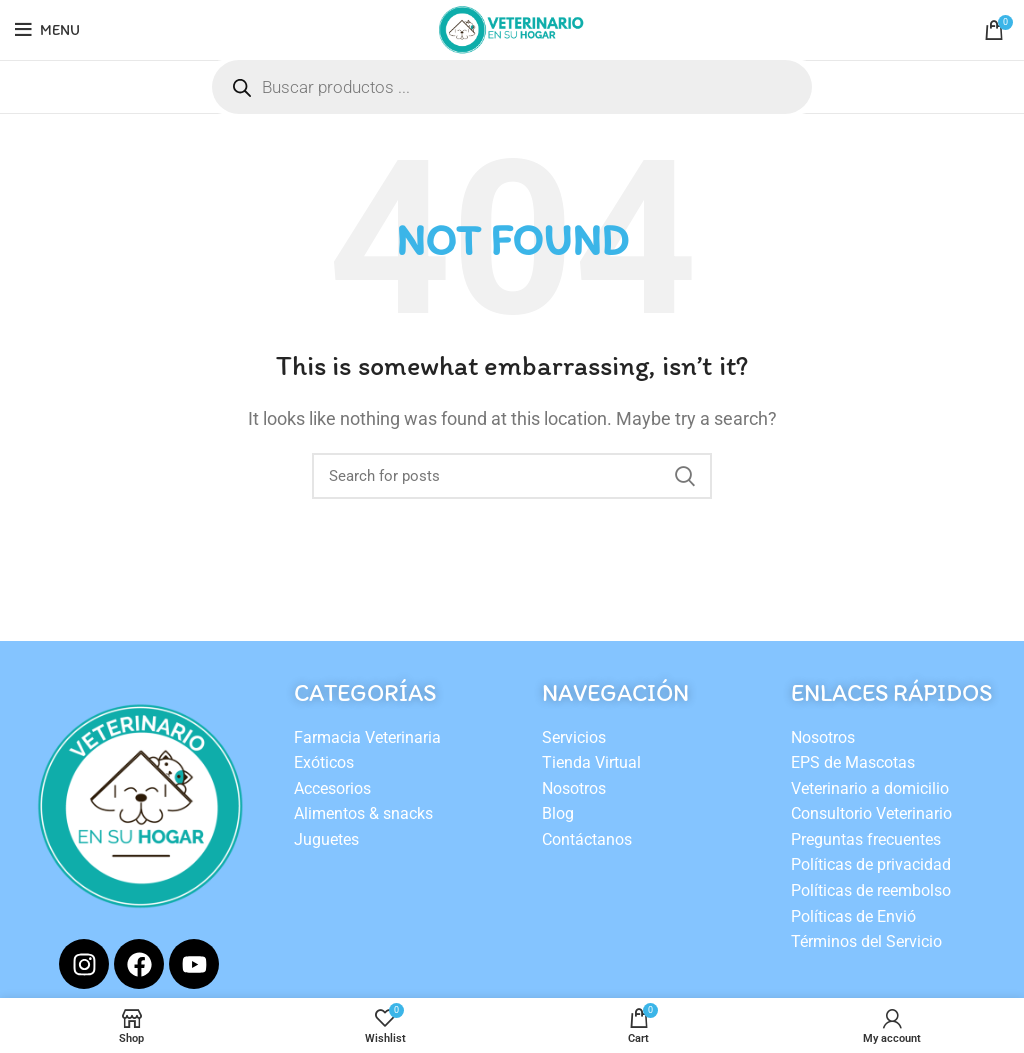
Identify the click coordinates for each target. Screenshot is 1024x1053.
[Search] (512, 476)
